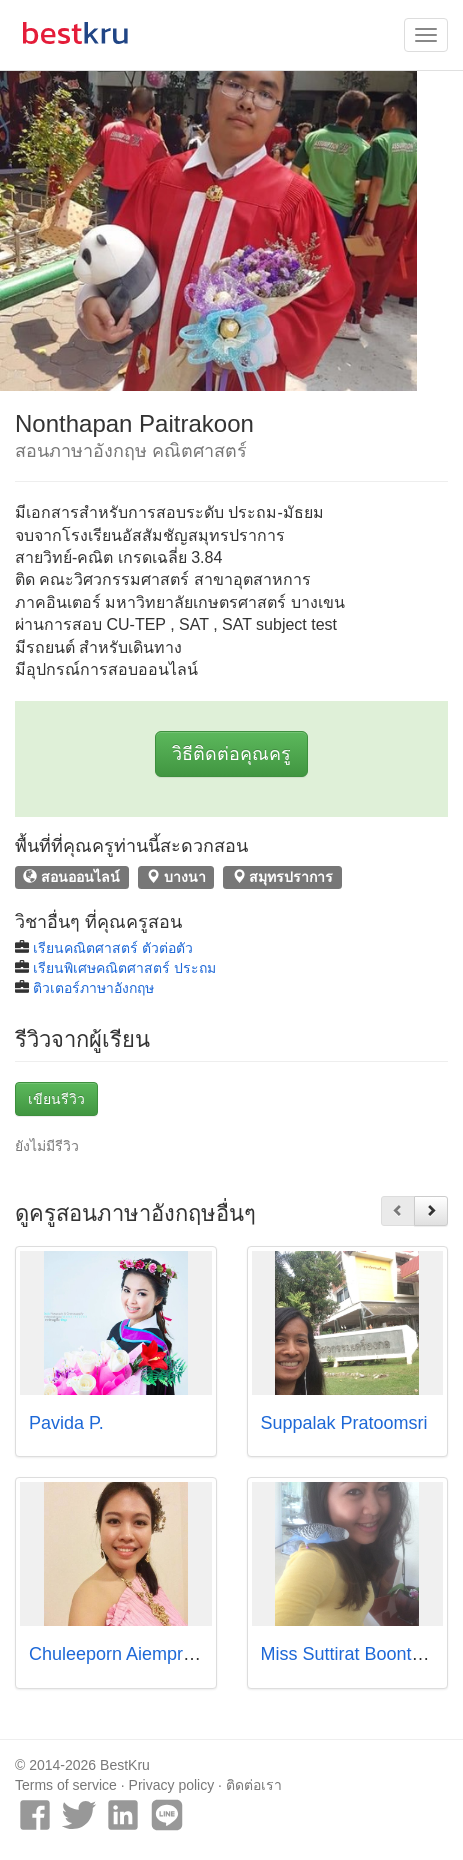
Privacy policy (172, 1785)
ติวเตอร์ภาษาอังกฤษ (93, 988)
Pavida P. (66, 1423)
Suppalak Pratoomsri (344, 1423)
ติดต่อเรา (254, 1785)
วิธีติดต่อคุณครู (231, 754)
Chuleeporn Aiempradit (120, 1654)
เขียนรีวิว (56, 1099)
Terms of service (66, 1785)
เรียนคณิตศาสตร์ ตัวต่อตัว (113, 948)
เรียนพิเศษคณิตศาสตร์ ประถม (124, 968)
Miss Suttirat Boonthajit (353, 1654)
